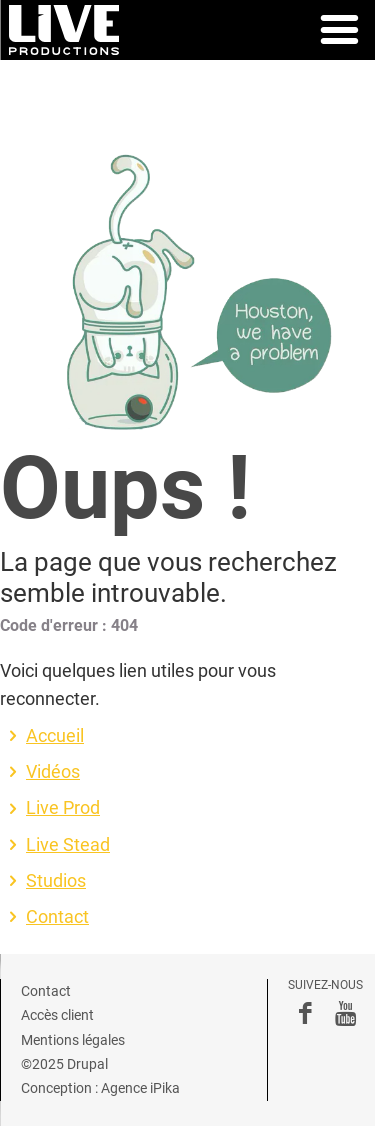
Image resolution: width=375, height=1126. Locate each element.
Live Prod (63, 808)
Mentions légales (73, 1040)
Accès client (57, 1015)
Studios (56, 881)
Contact (57, 917)
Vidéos (53, 772)
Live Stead (68, 845)
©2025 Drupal (64, 1064)
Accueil (55, 736)
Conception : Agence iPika (100, 1088)
